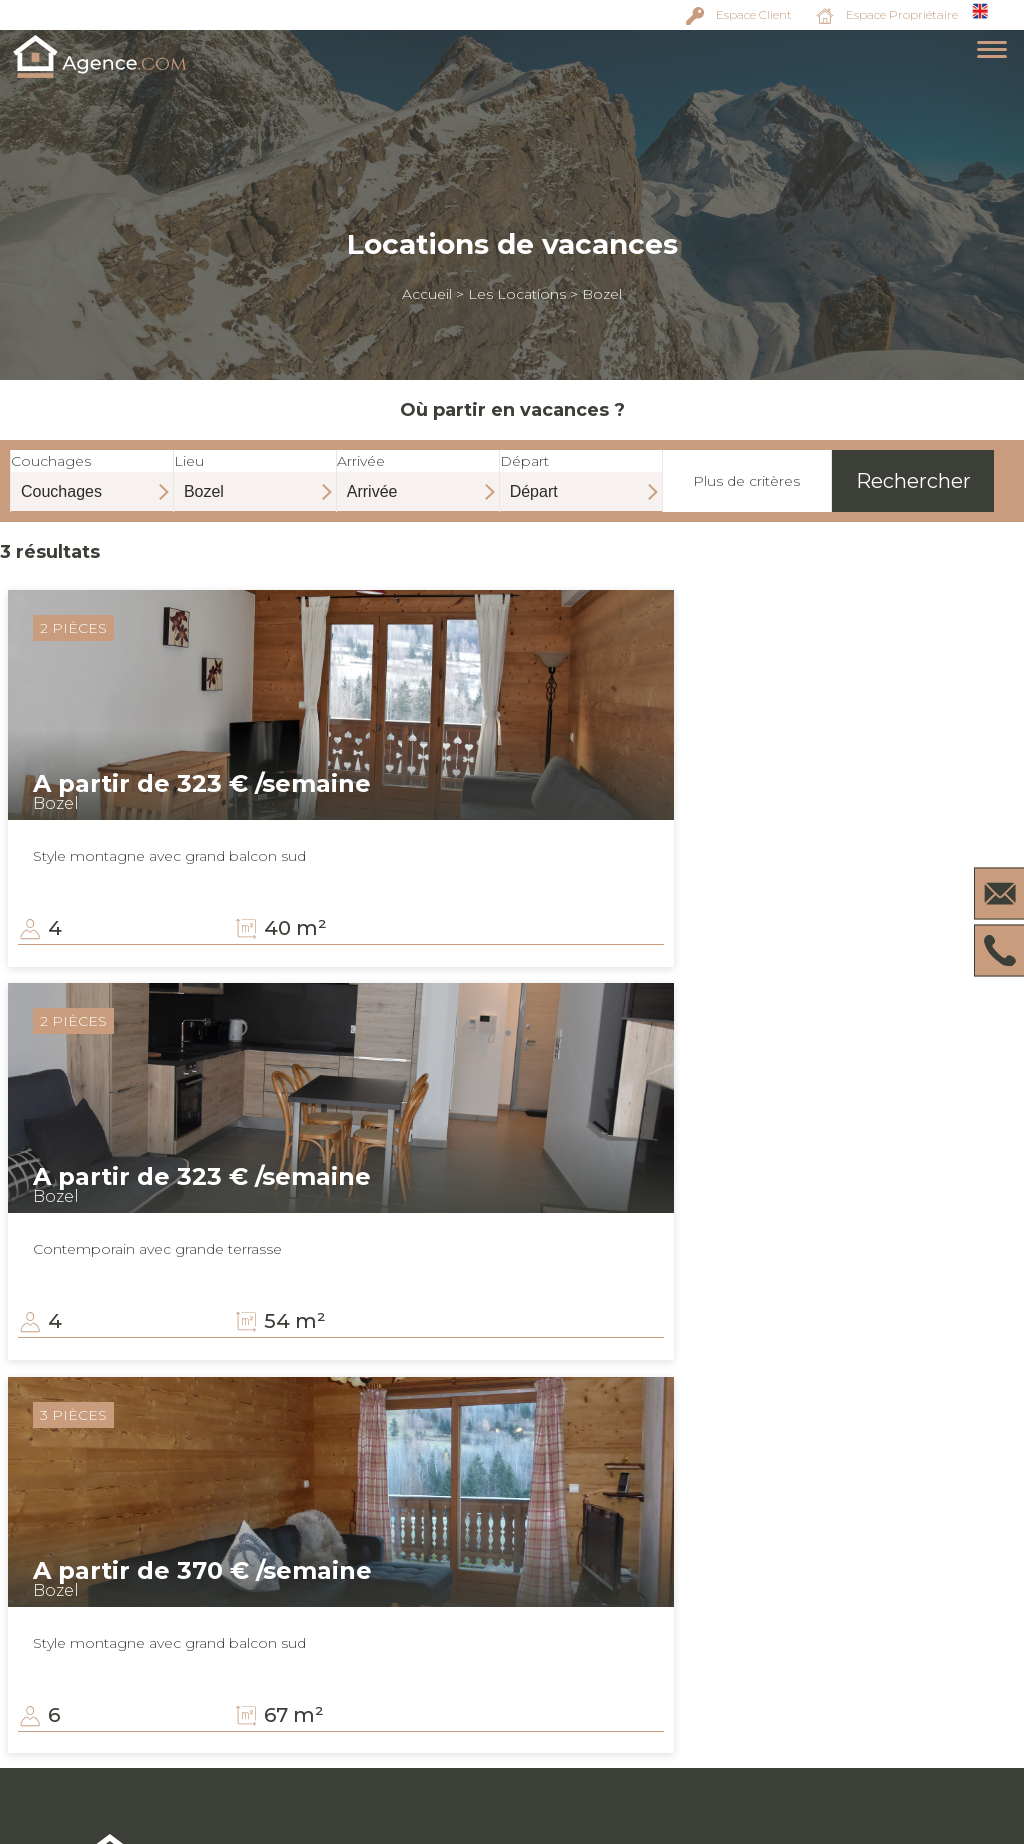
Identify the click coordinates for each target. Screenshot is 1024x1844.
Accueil (427, 294)
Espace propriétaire (817, 1665)
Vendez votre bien (811, 1687)
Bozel (602, 294)
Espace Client (754, 14)
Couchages (92, 476)
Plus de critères (746, 481)
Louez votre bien (807, 1709)
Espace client (794, 1643)
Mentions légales (807, 1731)
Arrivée (418, 476)
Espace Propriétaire (902, 14)
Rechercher (913, 481)
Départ (581, 476)
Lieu (255, 476)
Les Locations (517, 294)
